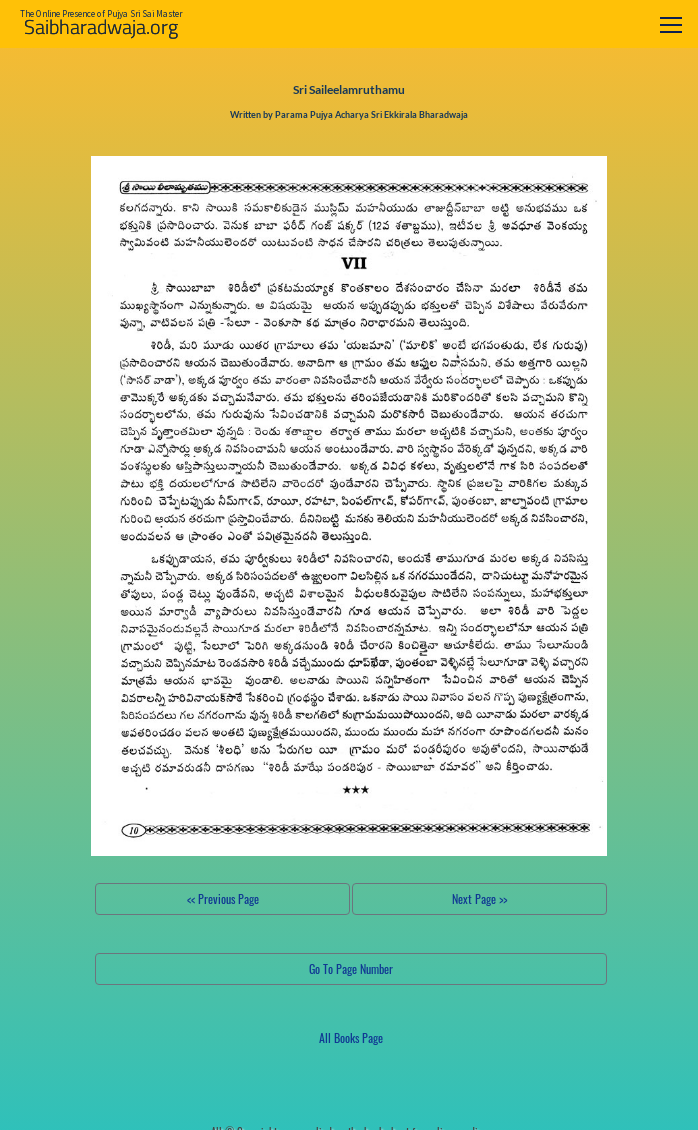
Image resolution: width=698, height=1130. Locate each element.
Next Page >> (479, 898)
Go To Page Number (351, 968)
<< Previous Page (223, 898)
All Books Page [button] (351, 1037)
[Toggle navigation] (671, 24)
